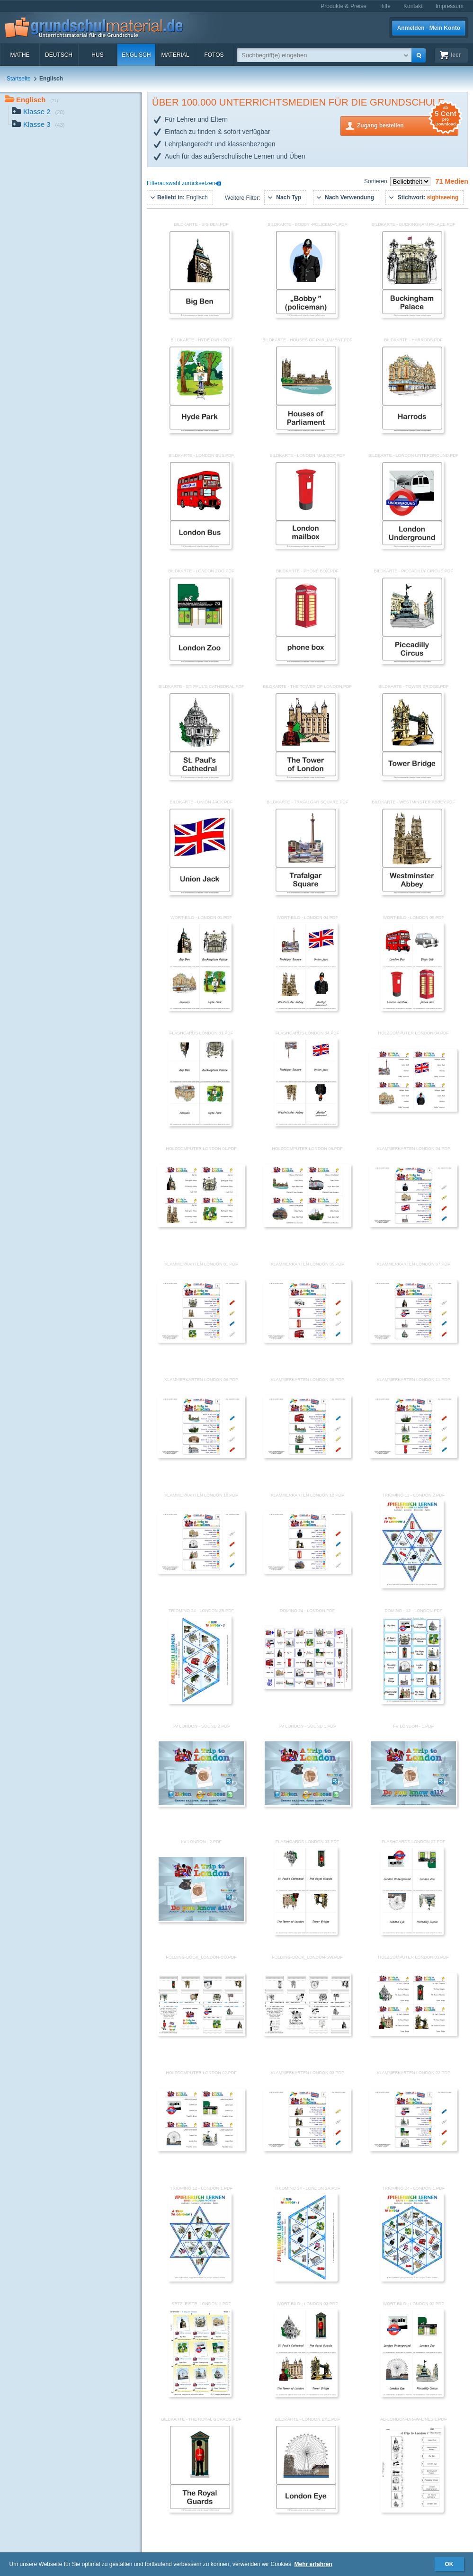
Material (175, 55)
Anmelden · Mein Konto (428, 28)
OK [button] (449, 2564)
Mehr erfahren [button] (313, 2564)
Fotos (213, 55)
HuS (97, 55)
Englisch (136, 55)
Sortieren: (377, 181)
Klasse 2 (38, 112)
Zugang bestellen (407, 125)
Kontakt (413, 6)
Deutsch (58, 55)
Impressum (450, 6)
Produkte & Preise (343, 6)
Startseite (19, 78)
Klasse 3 (38, 125)
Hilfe (385, 6)
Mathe (19, 55)
